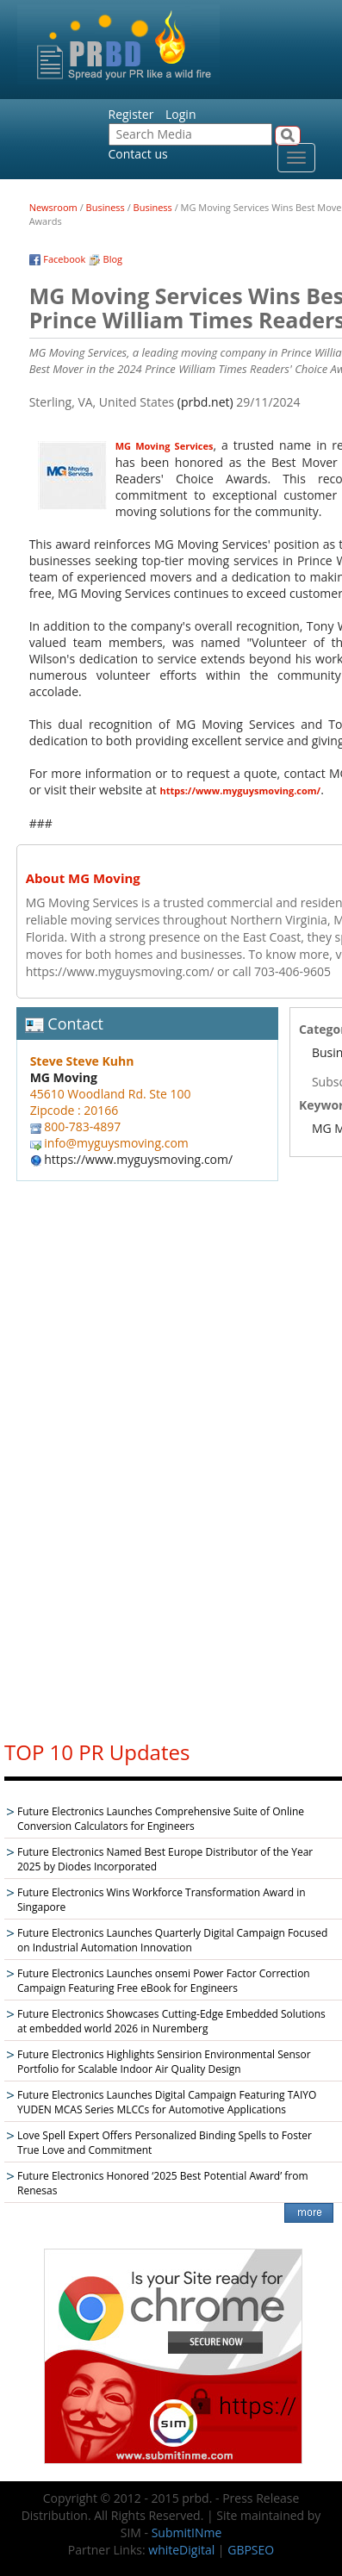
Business (105, 207)
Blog (112, 258)
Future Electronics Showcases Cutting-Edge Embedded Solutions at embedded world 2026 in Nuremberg (171, 2021)
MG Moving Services (164, 445)
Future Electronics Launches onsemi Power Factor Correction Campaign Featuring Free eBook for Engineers (163, 1980)
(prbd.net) (205, 402)
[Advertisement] (173, 1465)
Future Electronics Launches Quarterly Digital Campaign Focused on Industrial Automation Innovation (172, 1940)
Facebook (64, 258)
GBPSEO (250, 2550)
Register (131, 114)
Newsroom (53, 207)
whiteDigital (181, 2550)
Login (180, 114)
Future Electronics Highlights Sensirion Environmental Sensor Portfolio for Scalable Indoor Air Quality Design (164, 2061)
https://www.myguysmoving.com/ (240, 790)
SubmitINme (187, 2532)
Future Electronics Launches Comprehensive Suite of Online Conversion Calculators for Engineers (160, 1818)
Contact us (138, 154)
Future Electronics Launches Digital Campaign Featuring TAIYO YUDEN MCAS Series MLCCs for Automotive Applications (166, 2102)
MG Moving (63, 1077)
